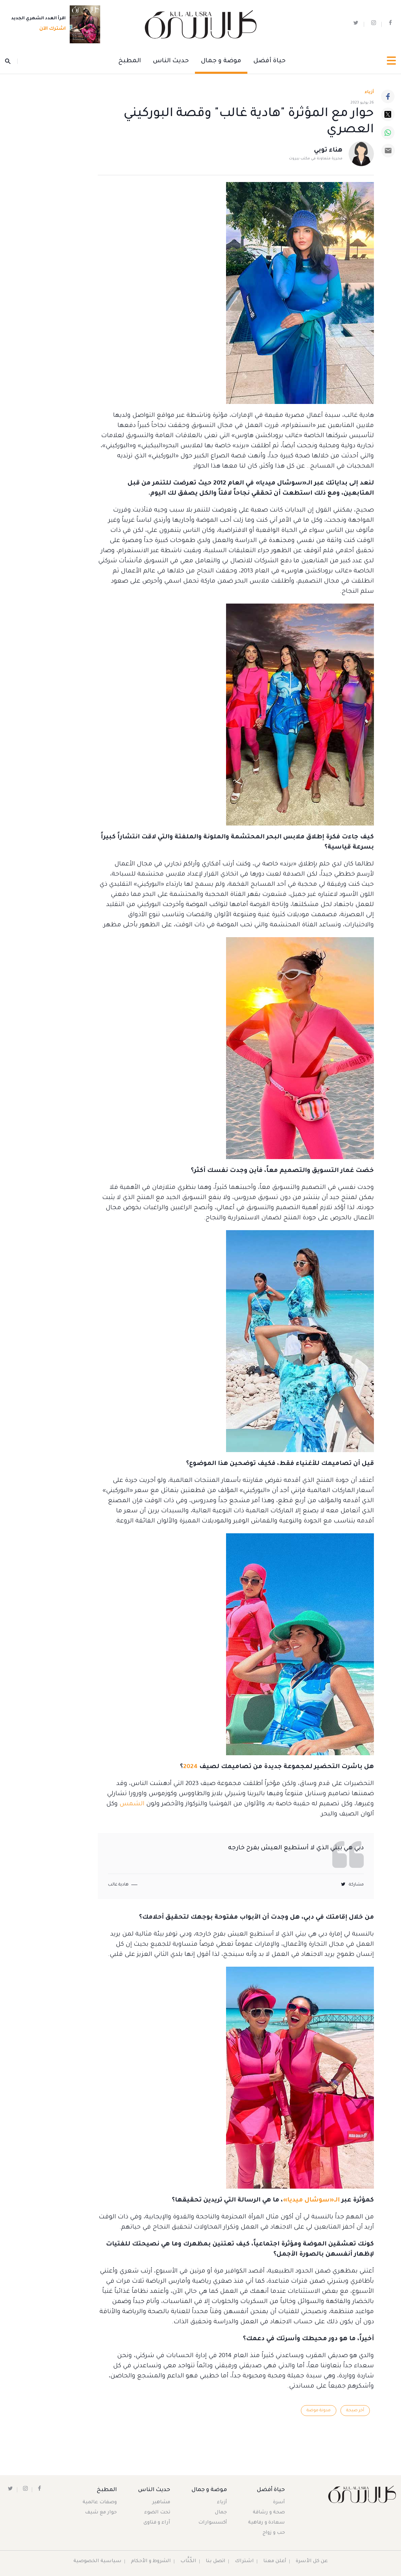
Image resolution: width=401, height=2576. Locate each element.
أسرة (279, 2502)
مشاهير (161, 2502)
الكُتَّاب (188, 2561)
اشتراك (244, 2561)
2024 (190, 1767)
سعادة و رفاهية (266, 2523)
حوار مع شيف (101, 2512)
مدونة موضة (318, 2411)
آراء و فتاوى (156, 2523)
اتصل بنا (215, 2561)
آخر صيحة (355, 2411)
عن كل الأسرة (312, 2561)
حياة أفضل (269, 61)
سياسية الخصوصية (97, 2561)
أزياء (222, 2502)
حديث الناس (171, 61)
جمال (221, 2512)
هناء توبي (328, 151)
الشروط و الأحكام (151, 2561)
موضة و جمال (221, 61)
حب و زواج (274, 2533)
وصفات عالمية (100, 2502)
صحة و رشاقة (269, 2512)
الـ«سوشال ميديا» (311, 2200)
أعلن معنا (274, 2561)
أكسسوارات (212, 2523)
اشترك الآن (50, 29)
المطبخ (129, 61)
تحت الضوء (157, 2512)
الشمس (131, 1804)
